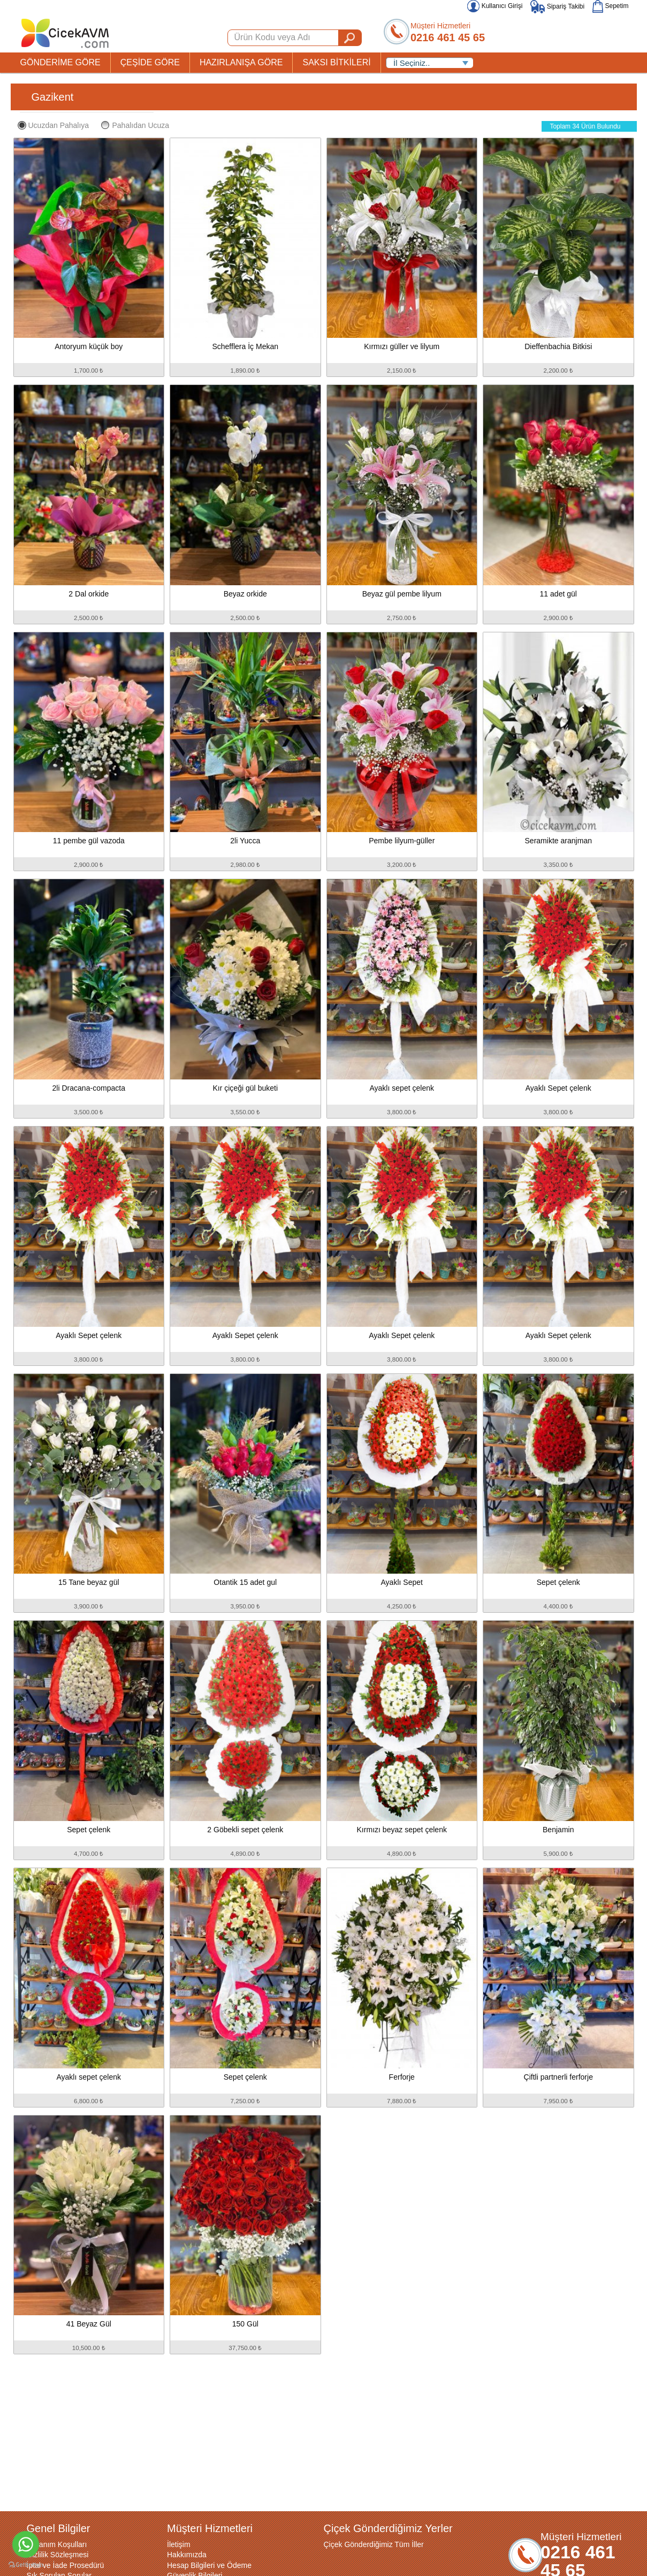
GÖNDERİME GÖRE (60, 62)
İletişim (179, 2544)
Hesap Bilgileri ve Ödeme (209, 2565)
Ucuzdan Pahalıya (53, 125)
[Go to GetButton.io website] (26, 2565)
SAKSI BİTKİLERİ (336, 62)
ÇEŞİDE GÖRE (150, 62)
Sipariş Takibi (557, 6)
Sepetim (610, 6)
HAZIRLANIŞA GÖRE (241, 62)
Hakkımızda (187, 2554)
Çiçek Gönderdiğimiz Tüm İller (374, 2544)
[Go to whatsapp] (25, 2544)
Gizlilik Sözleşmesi (58, 2554)
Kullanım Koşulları (57, 2544)
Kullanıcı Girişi (494, 6)
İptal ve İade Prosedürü (65, 2565)
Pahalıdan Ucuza (135, 125)
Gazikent (53, 97)
